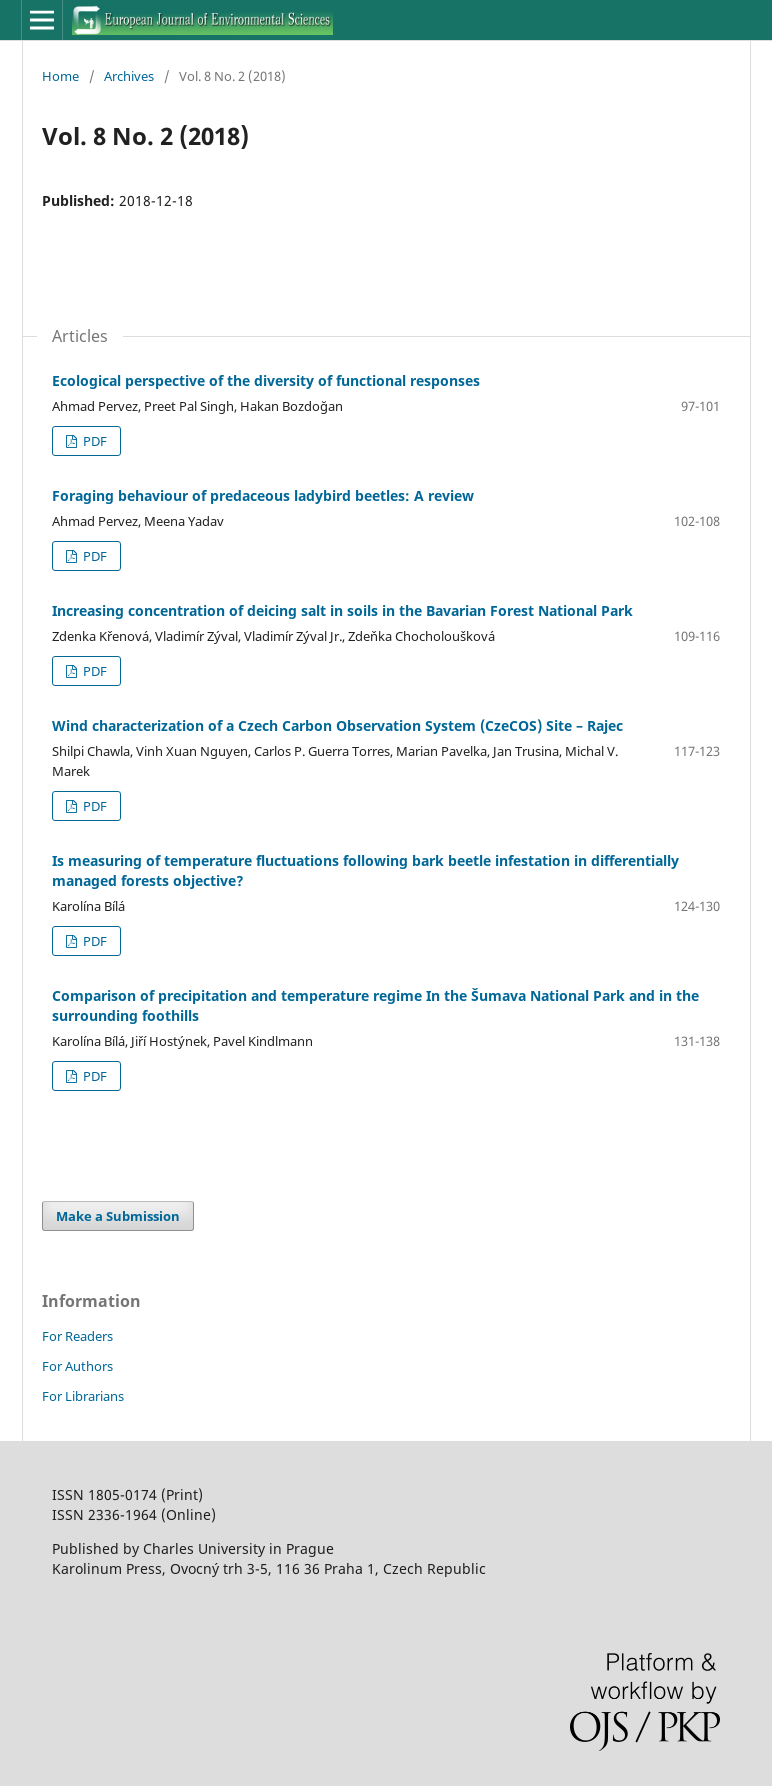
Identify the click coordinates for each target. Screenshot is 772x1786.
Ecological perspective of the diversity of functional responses (266, 380)
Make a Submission (118, 1216)
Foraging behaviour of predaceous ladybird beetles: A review (263, 495)
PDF (93, 441)
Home (60, 76)
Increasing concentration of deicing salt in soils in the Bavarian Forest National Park (342, 610)
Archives (129, 76)
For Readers (77, 1336)
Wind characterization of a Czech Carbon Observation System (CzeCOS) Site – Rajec (337, 725)
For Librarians (83, 1396)
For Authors (77, 1366)
